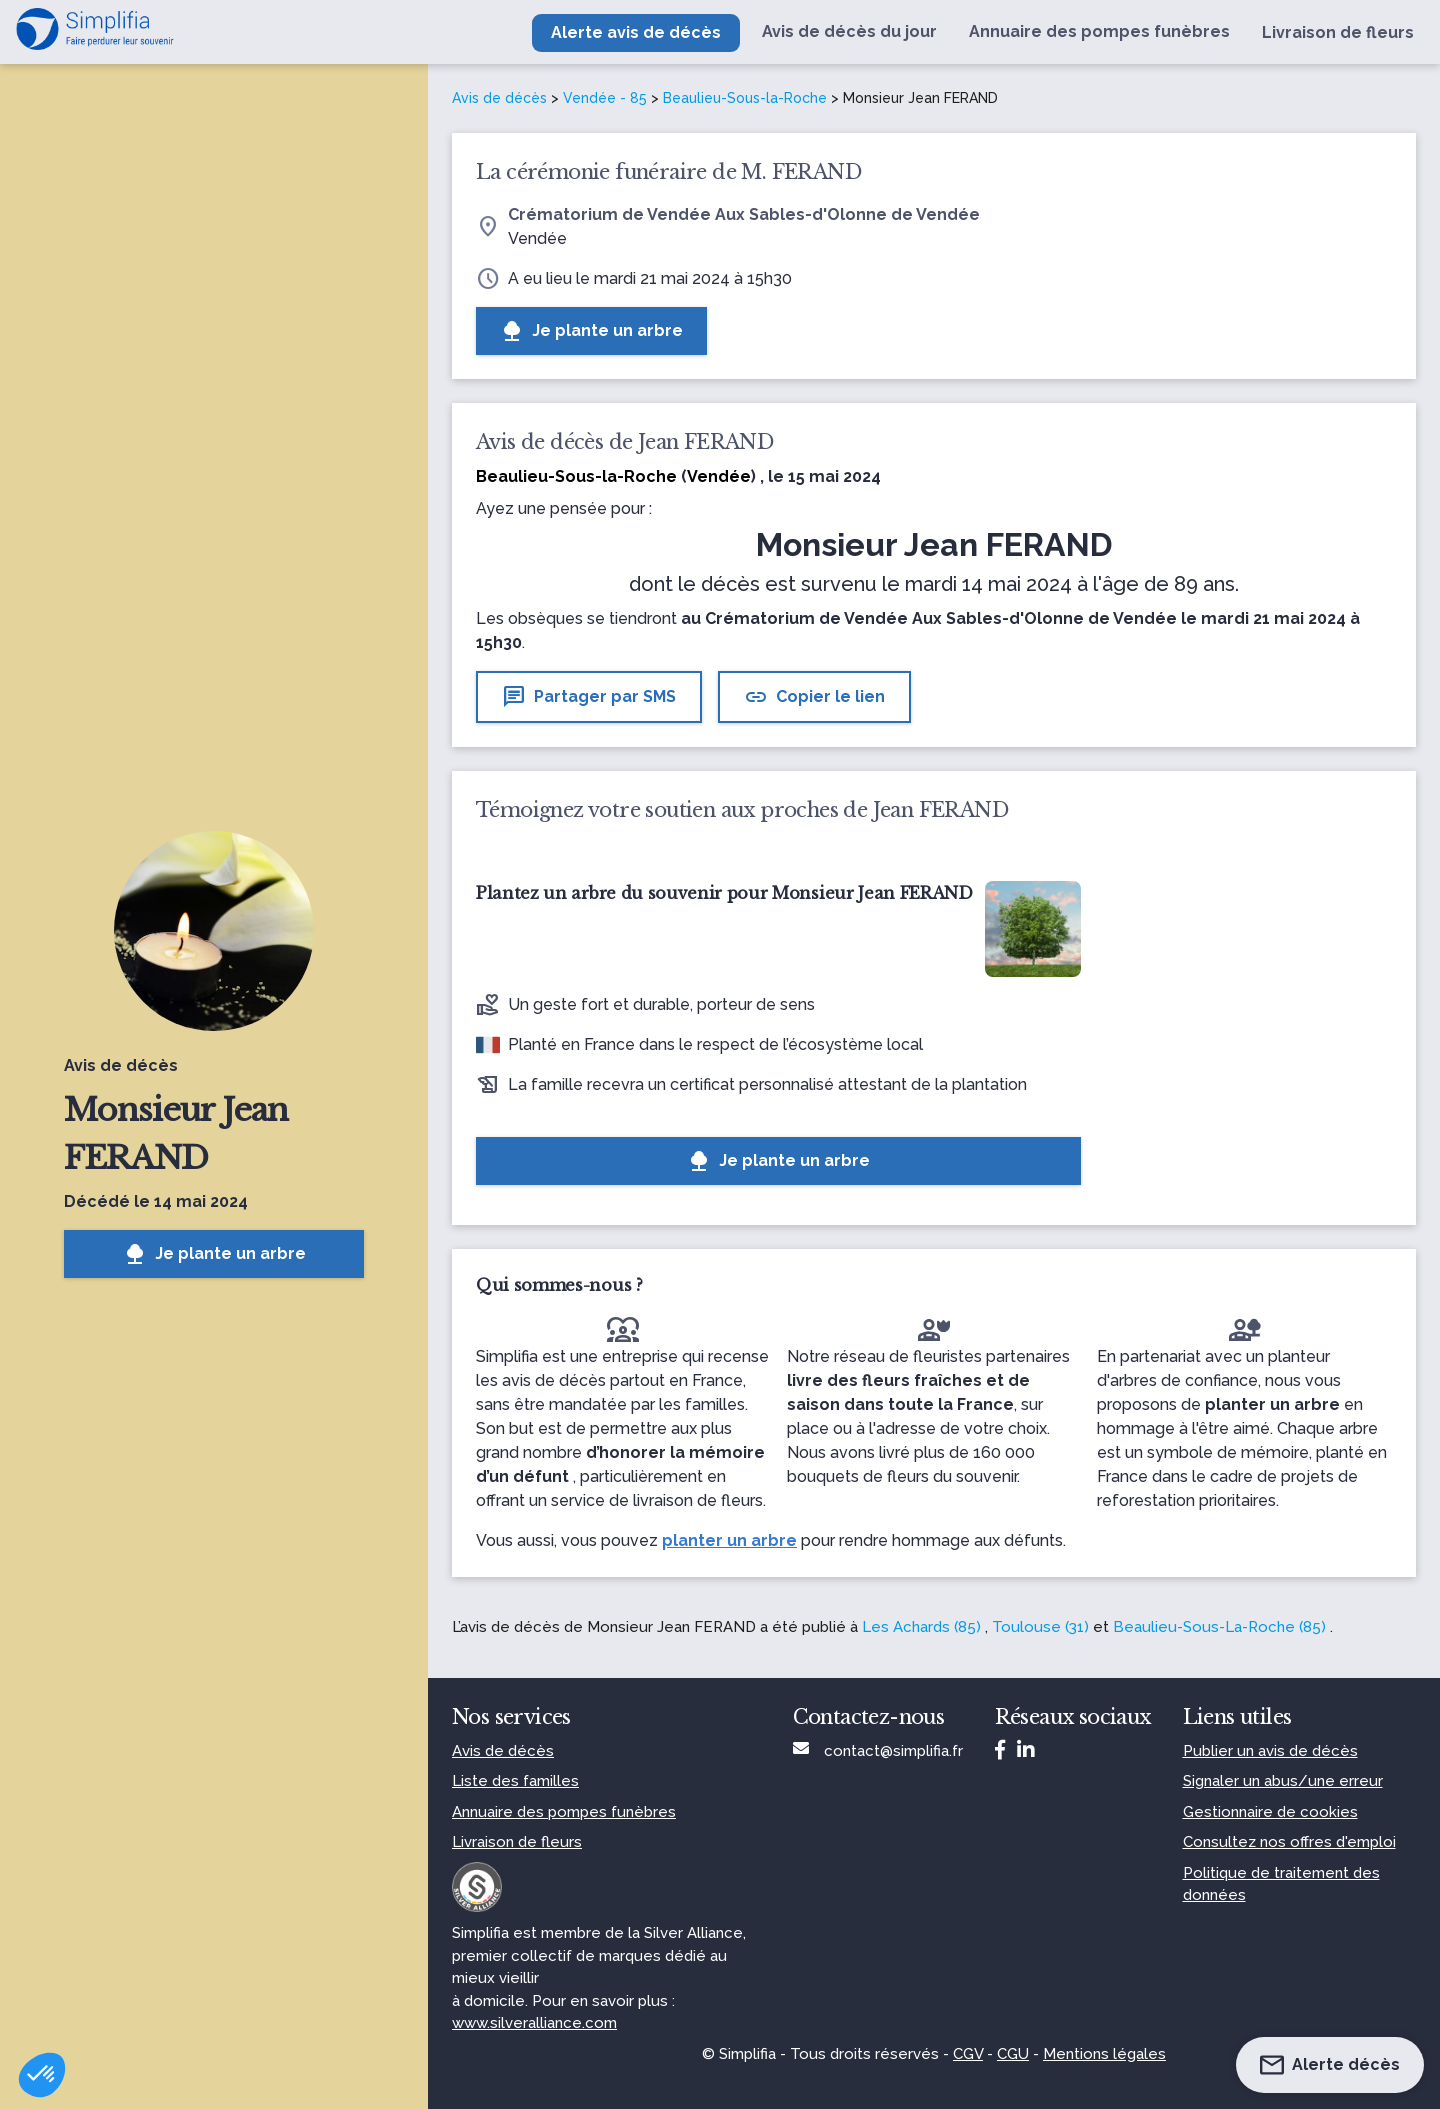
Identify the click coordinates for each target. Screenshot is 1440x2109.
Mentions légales (1104, 2054)
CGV (968, 2054)
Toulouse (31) (1040, 1627)
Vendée (719, 476)
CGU (1013, 2054)
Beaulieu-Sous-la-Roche (745, 98)
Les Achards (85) (921, 1627)
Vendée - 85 (605, 98)
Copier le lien (814, 697)
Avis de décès (499, 98)
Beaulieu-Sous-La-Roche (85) (1219, 1627)
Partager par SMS (589, 697)
